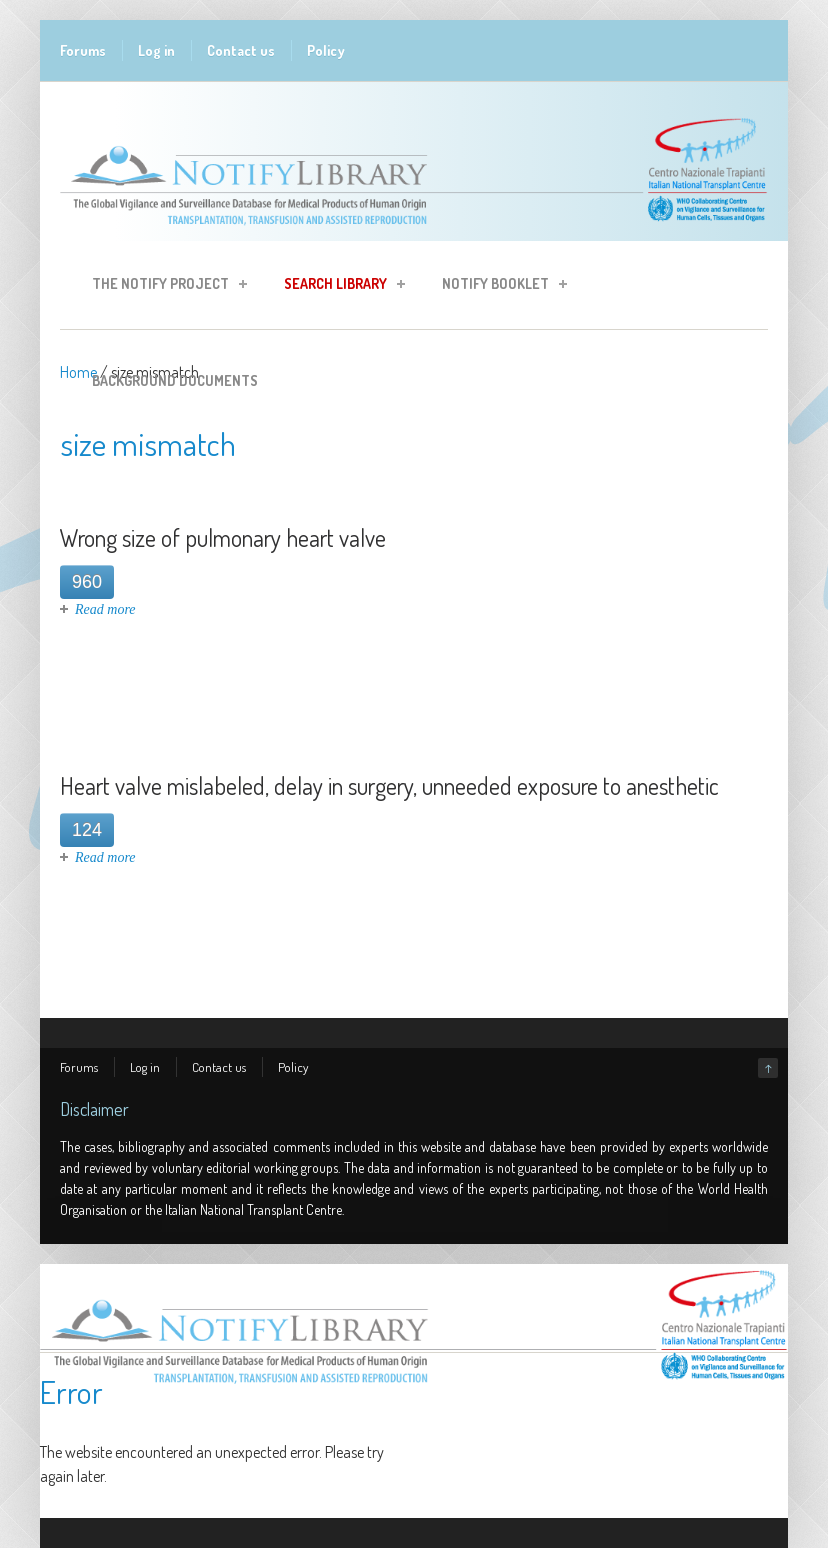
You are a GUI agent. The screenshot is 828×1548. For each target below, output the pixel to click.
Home (78, 372)
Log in (156, 50)
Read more (105, 609)
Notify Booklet (498, 286)
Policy (326, 50)
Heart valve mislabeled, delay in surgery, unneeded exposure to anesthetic (389, 785)
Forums (83, 50)
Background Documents (175, 380)
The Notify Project (163, 286)
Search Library (338, 286)
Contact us (241, 50)
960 (87, 582)
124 (87, 830)
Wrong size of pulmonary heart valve (223, 537)
